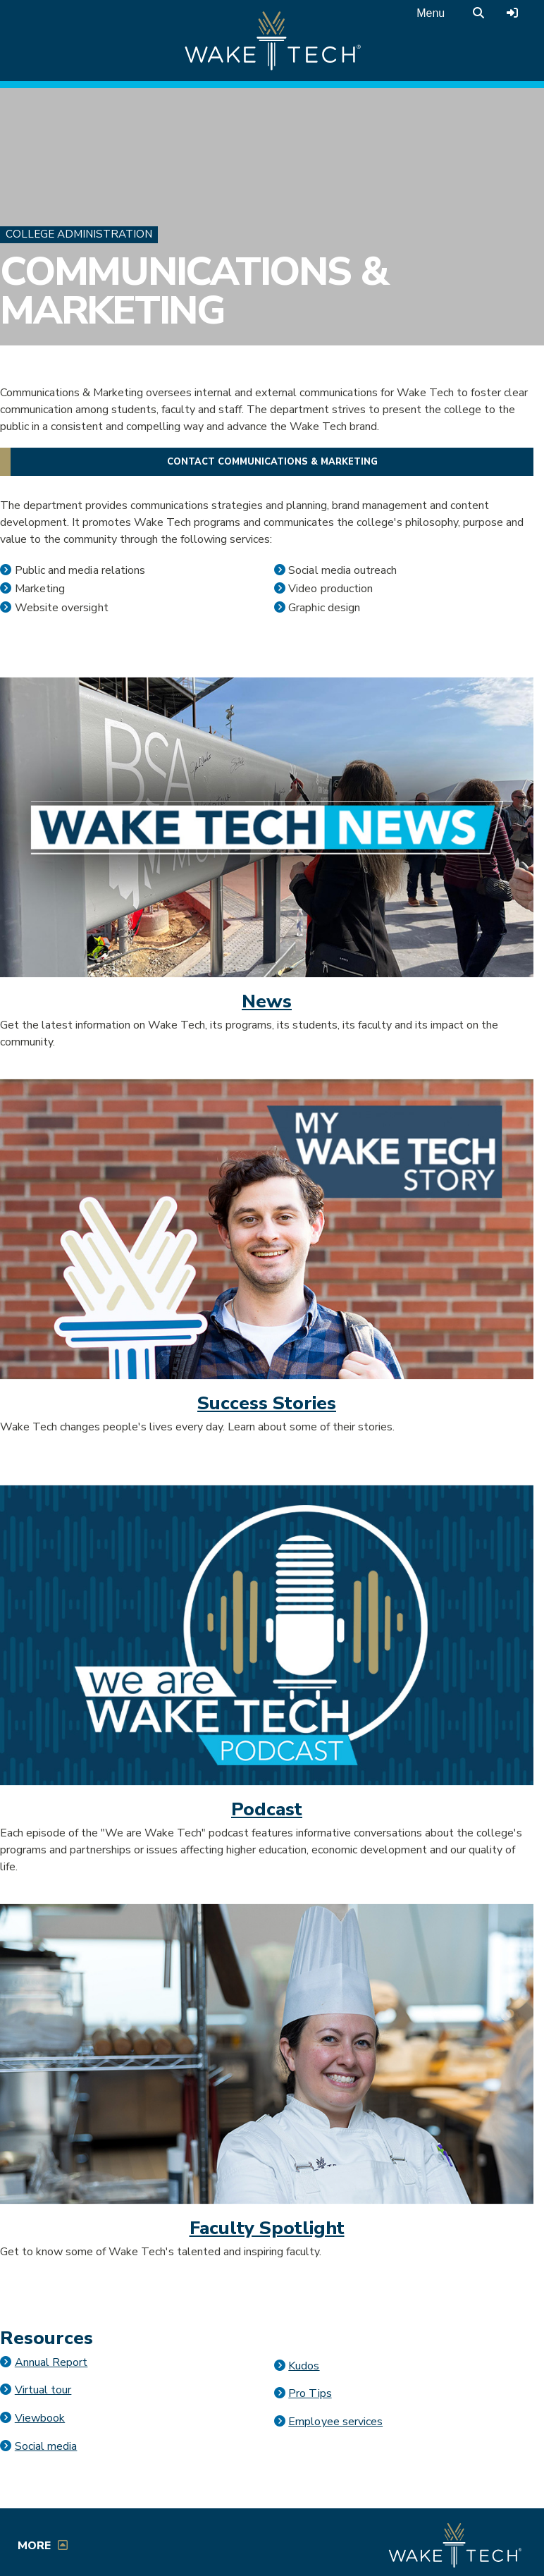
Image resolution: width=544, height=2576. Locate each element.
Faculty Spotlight (267, 2227)
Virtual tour (43, 2390)
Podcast (266, 1809)
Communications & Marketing (194, 291)
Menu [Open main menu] (430, 13)
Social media (46, 2446)
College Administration (79, 234)
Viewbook (40, 2418)
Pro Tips (309, 2393)
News (267, 1001)
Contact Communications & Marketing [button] (272, 462)
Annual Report (51, 2362)
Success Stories (266, 1403)
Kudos (303, 2366)
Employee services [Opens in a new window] (335, 2421)
